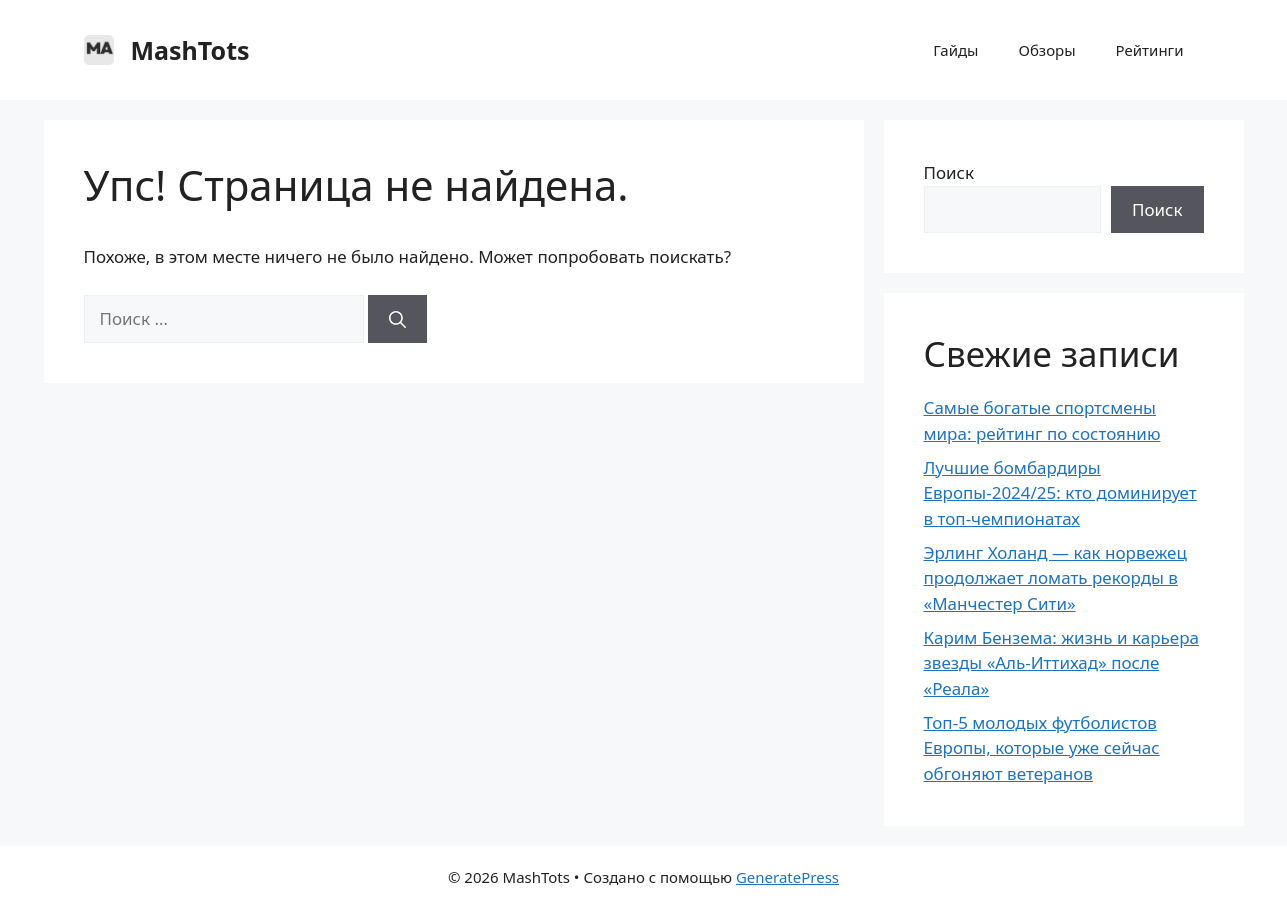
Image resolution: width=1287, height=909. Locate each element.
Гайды (955, 50)
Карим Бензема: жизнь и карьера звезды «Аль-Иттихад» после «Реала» (1061, 663)
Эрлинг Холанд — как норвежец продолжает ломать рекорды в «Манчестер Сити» (1055, 578)
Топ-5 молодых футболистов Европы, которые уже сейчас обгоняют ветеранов (1042, 748)
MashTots (190, 50)
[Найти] (397, 319)
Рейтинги (1150, 50)
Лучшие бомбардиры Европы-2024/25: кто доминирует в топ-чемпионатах (1060, 493)
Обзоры (1047, 50)
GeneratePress (787, 877)
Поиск (949, 172)
